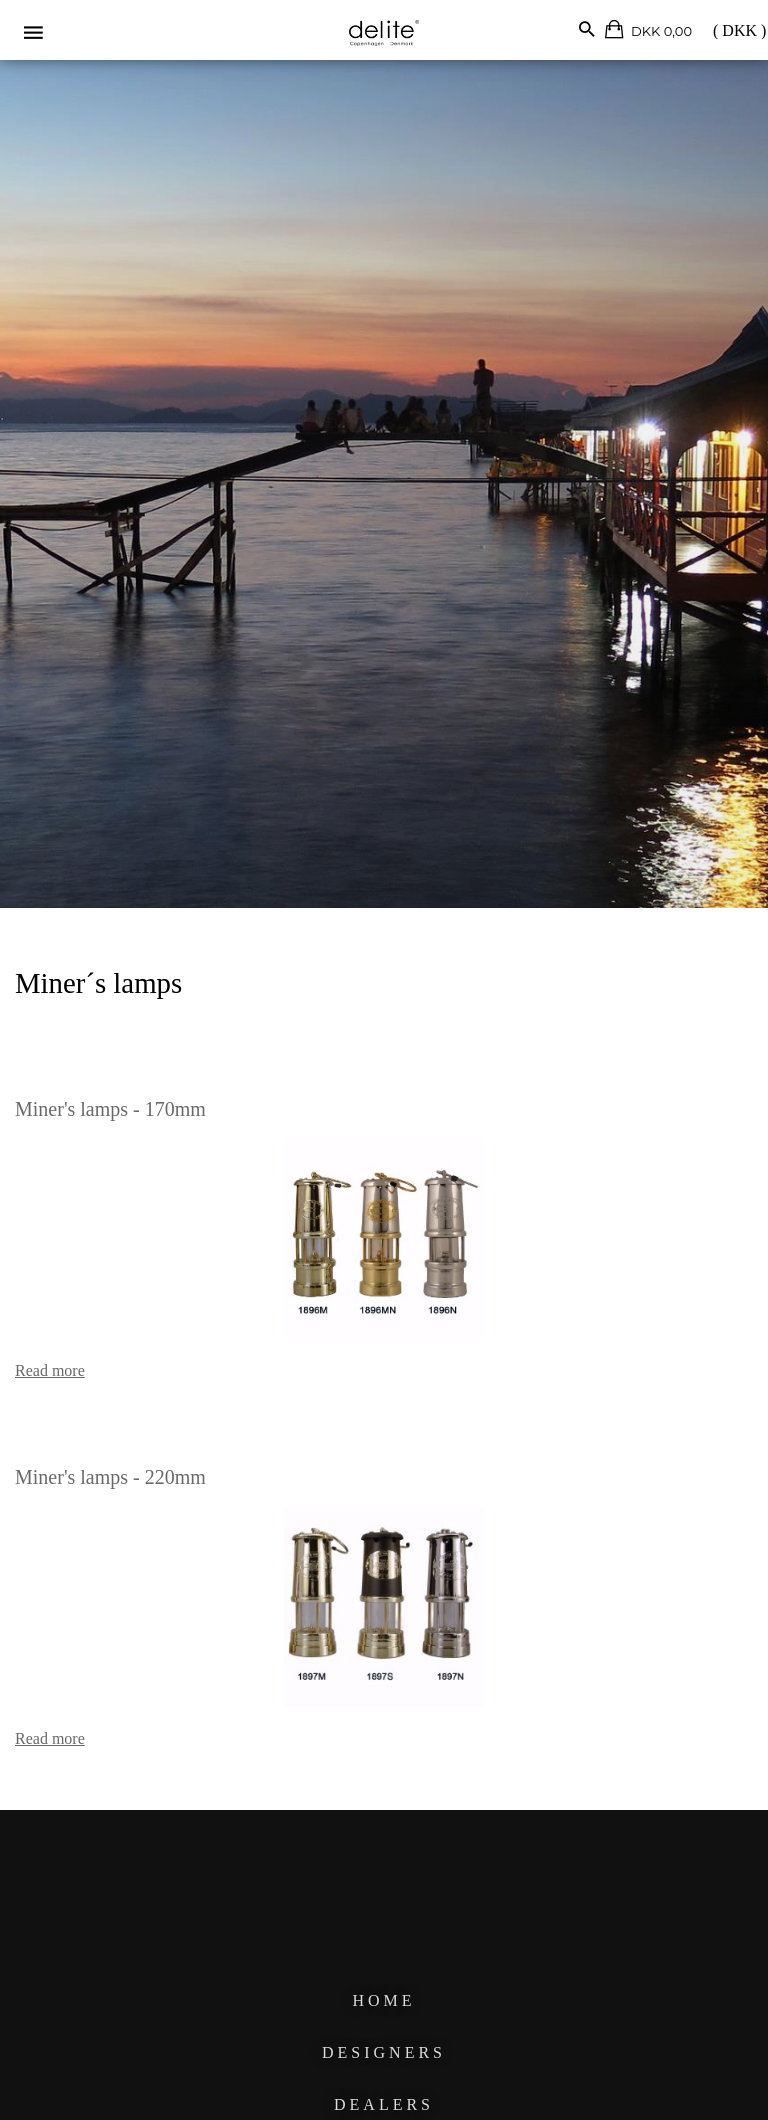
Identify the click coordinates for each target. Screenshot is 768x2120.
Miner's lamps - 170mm (110, 1109)
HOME (383, 2000)
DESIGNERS (384, 2052)
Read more (50, 1370)
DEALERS (384, 2104)
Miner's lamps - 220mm (110, 1477)
